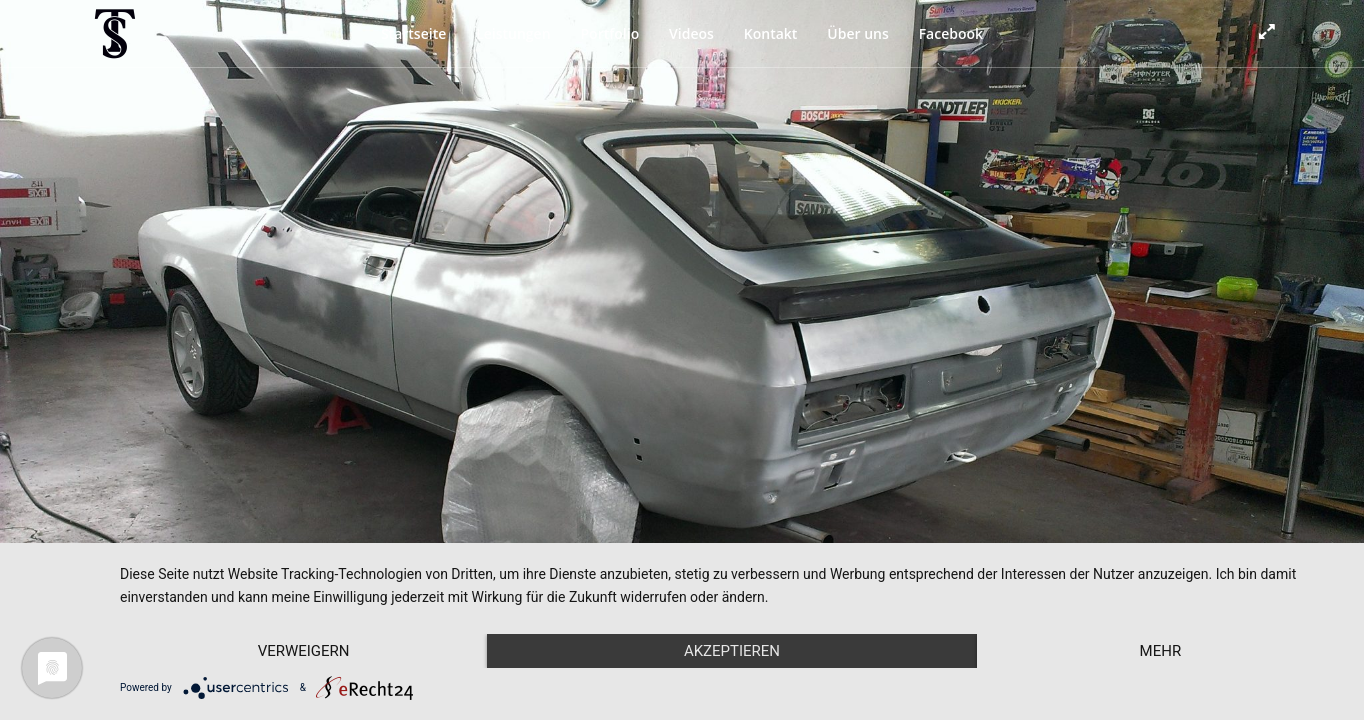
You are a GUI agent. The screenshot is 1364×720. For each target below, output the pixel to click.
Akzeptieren (732, 651)
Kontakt (771, 33)
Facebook (951, 33)
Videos (691, 33)
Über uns (857, 33)
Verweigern (304, 651)
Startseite (413, 33)
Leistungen (513, 33)
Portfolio (609, 33)
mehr (1161, 651)
